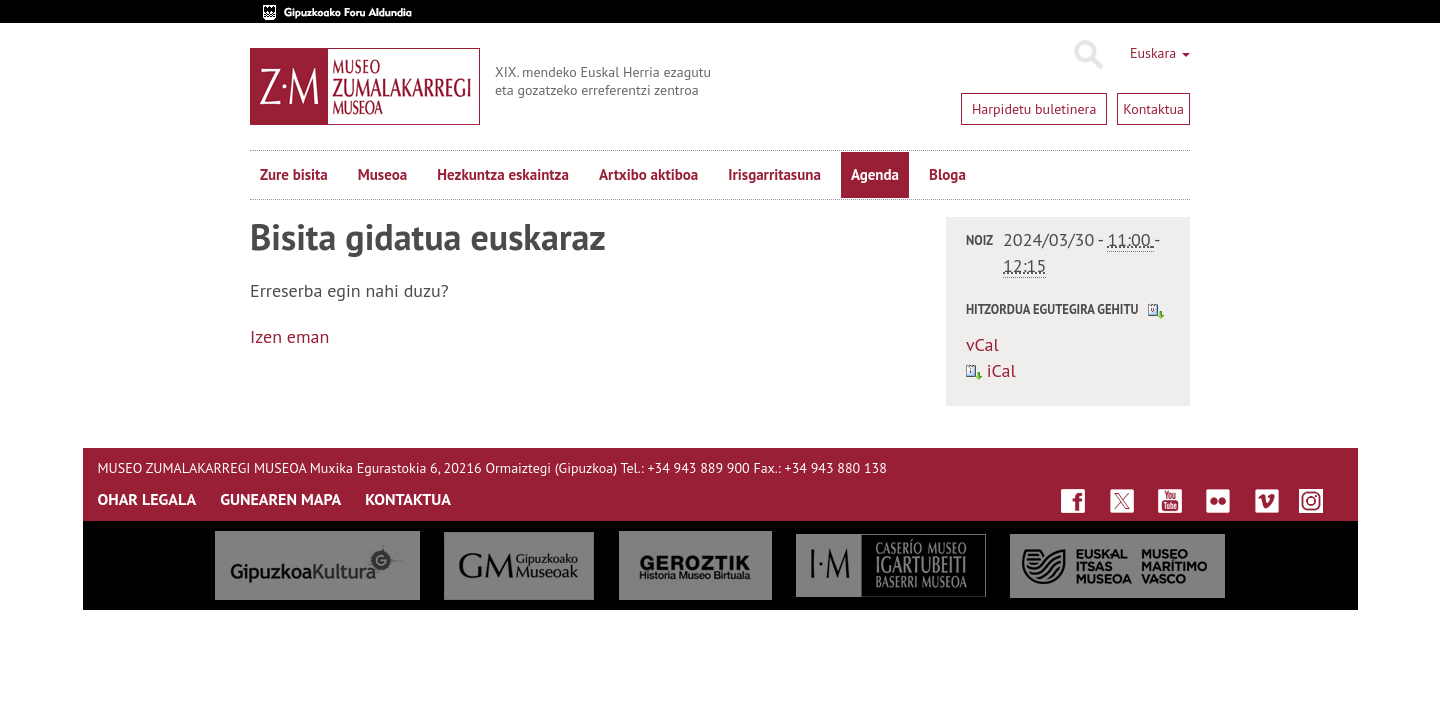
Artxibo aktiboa (648, 174)
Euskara (1160, 53)
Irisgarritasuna (774, 174)
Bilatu (1087, 55)
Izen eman (289, 336)
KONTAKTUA (408, 499)
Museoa (382, 174)
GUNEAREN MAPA (280, 499)
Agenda (875, 174)
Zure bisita (294, 174)
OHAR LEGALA (147, 499)
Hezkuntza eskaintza (503, 174)
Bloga (947, 174)
